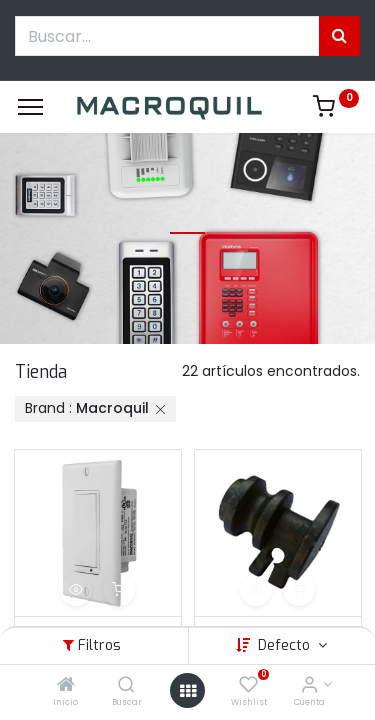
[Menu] (30, 107)
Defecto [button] (286, 645)
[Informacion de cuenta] (309, 686)
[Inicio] (66, 686)
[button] (76, 590)
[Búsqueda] (339, 36)
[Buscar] (126, 686)
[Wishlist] (248, 686)
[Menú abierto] (188, 691)
